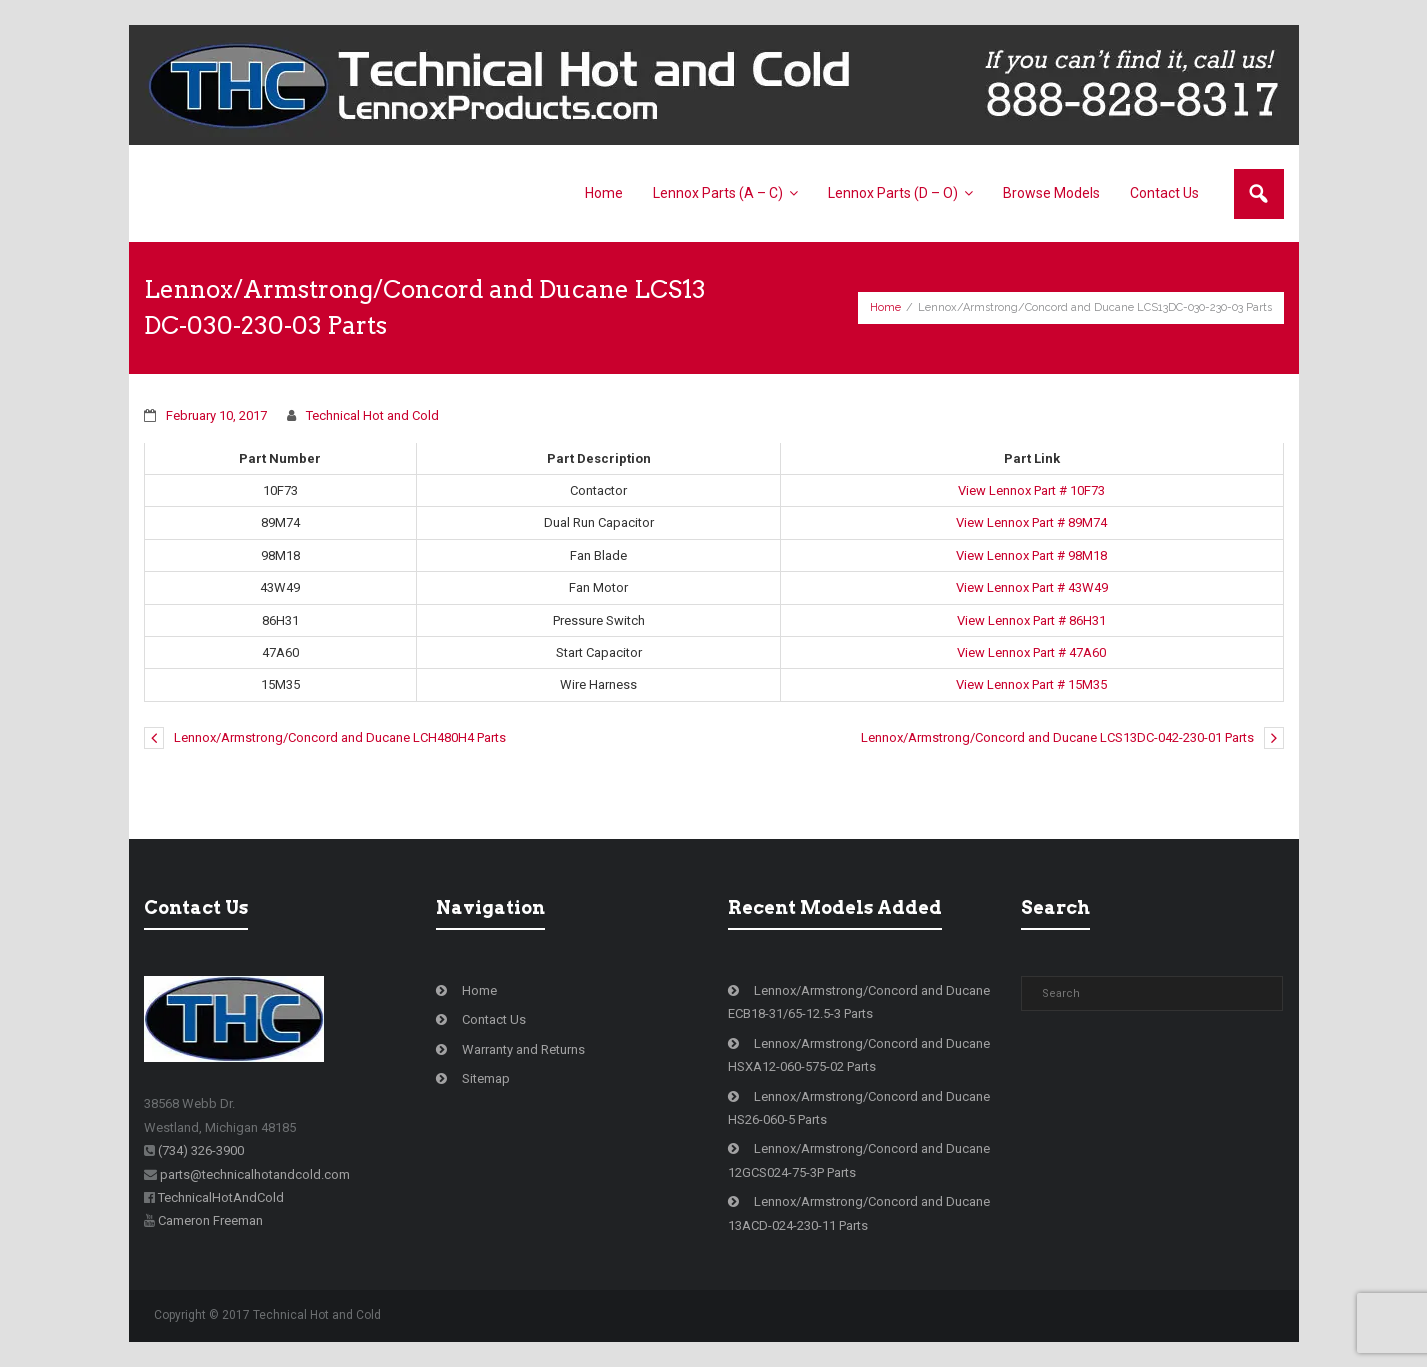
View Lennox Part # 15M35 (1031, 684)
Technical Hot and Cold (372, 415)
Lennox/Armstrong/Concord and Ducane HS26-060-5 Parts (859, 1108)
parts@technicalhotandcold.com (255, 1174)
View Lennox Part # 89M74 (1031, 522)
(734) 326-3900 (201, 1150)
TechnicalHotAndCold (221, 1197)
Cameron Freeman (210, 1220)
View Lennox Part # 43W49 (1032, 587)
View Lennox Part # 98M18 (1031, 555)
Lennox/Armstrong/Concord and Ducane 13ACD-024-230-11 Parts (859, 1213)
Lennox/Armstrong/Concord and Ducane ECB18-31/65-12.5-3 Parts (859, 1002)
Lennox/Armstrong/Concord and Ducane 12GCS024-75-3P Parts (859, 1160)
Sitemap (486, 1078)
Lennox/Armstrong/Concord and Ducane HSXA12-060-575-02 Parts (859, 1055)
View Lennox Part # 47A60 (1031, 652)
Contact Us (494, 1019)
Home (885, 307)
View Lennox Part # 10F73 (1031, 490)
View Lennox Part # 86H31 (1031, 620)
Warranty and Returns (523, 1049)
